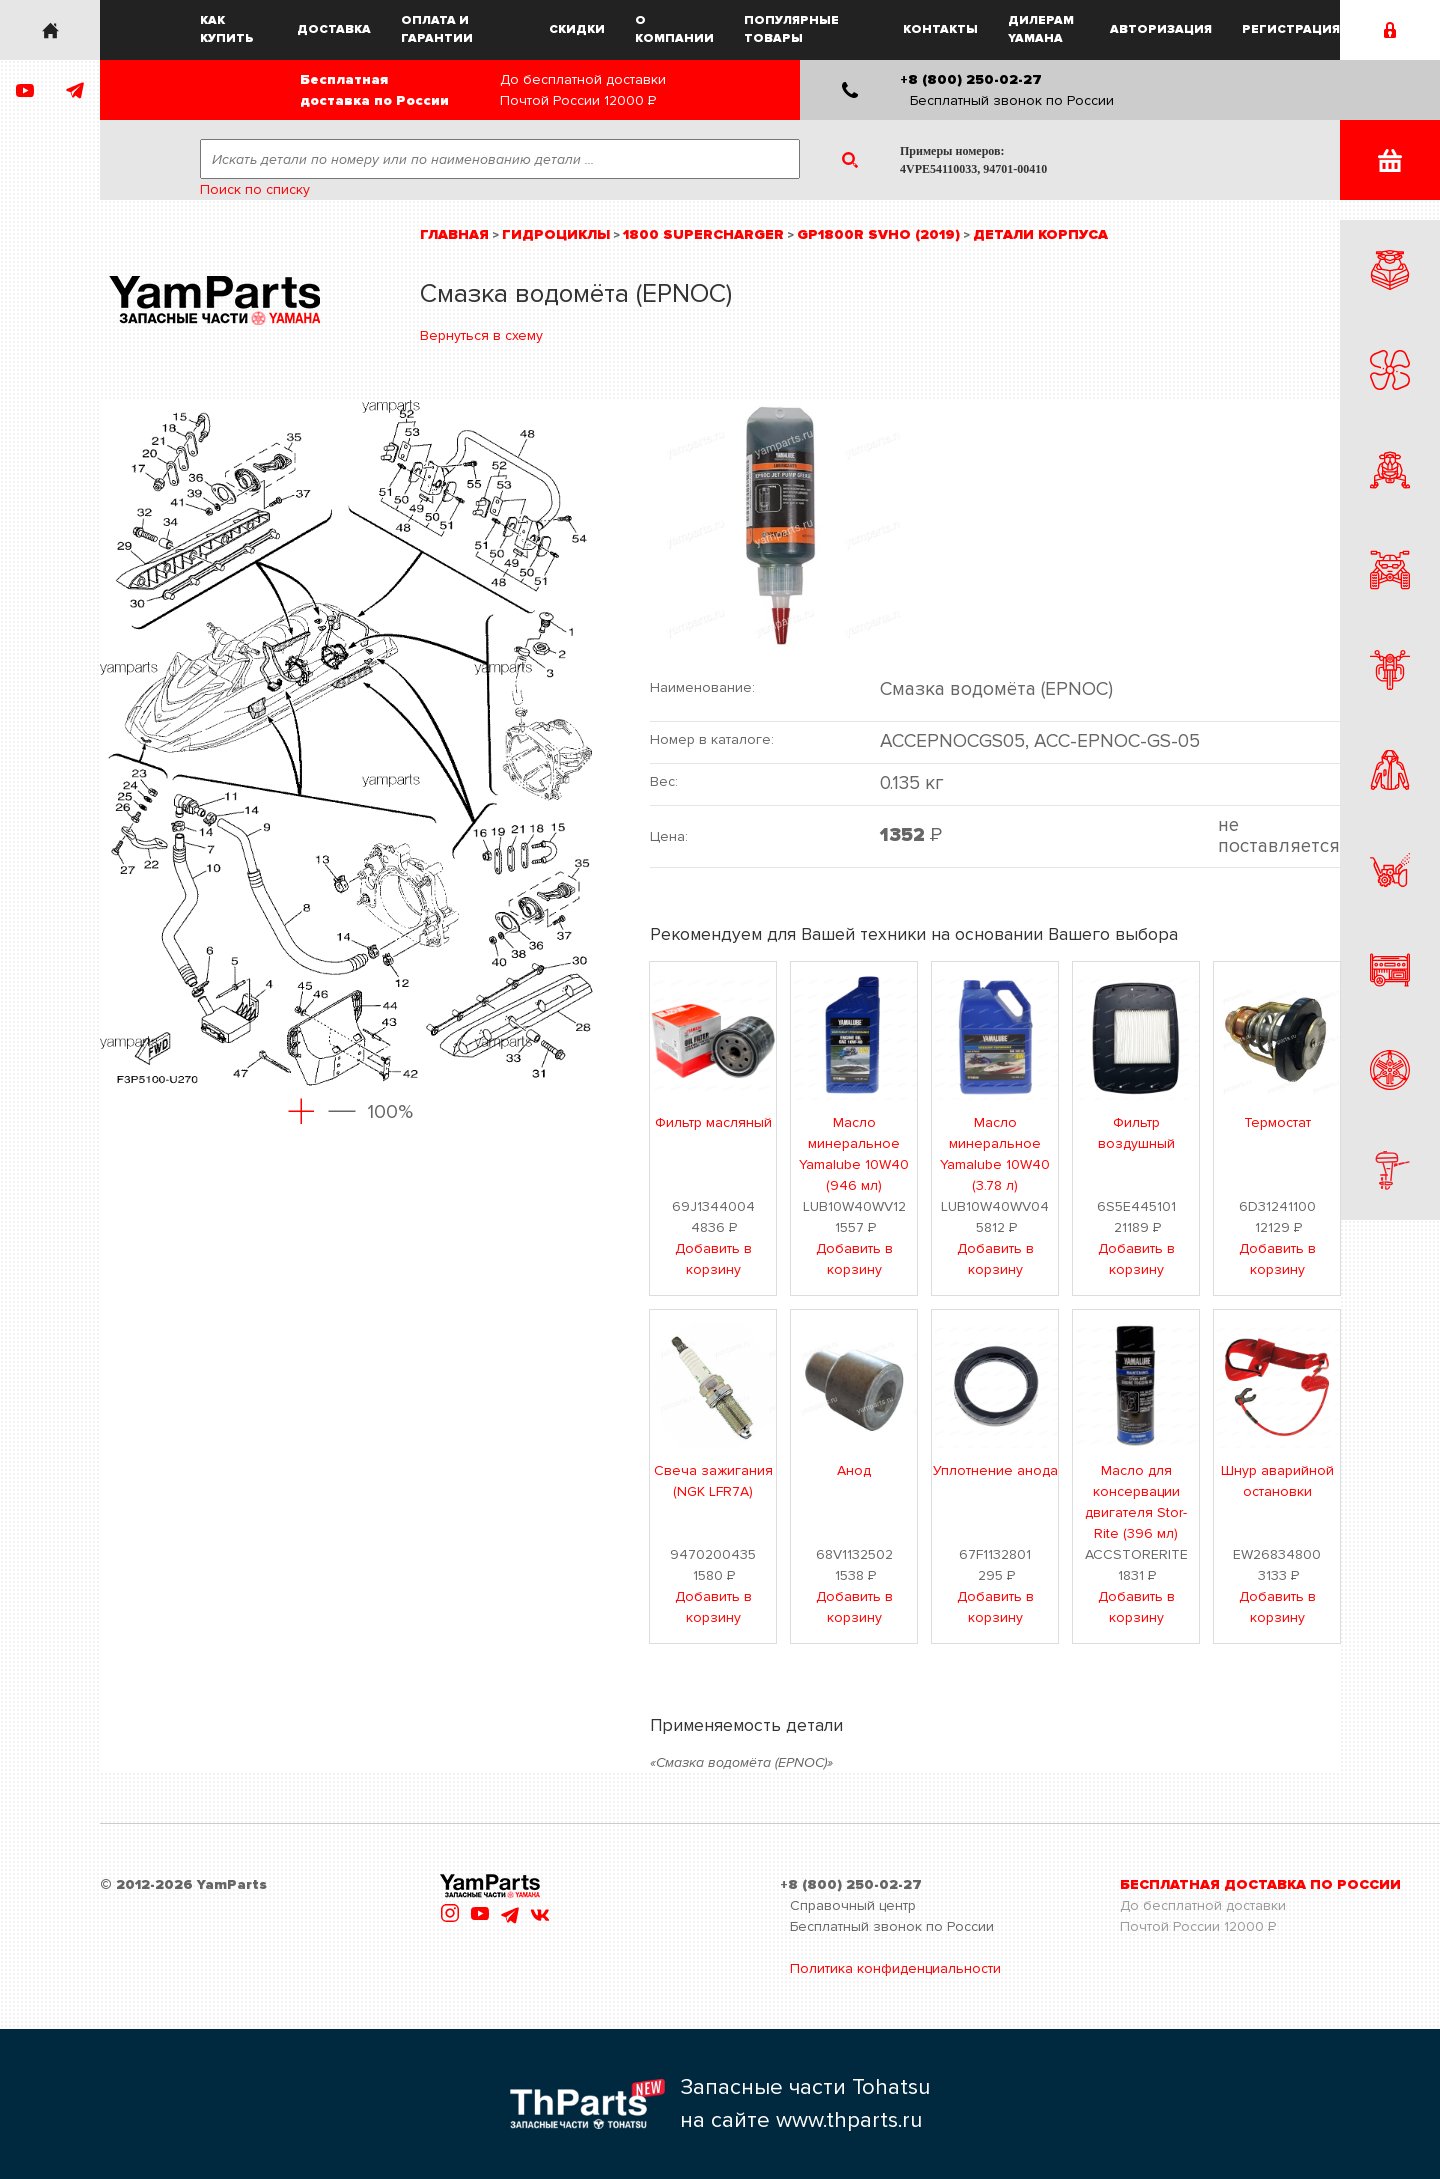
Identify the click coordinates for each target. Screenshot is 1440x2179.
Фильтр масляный (713, 1122)
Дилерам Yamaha (1041, 29)
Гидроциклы (556, 234)
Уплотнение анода (995, 1470)
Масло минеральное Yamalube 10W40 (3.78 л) (995, 1154)
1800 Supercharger (703, 234)
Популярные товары (791, 29)
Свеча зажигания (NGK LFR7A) (713, 1481)
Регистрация (1291, 29)
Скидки (577, 29)
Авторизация (1161, 29)
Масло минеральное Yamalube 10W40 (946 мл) (854, 1154)
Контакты (940, 29)
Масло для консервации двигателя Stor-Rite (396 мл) (1136, 1502)
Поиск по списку (255, 189)
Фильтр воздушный (1136, 1133)
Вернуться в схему (481, 335)
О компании (674, 29)
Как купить (227, 29)
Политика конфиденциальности (895, 1968)
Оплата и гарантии (437, 29)
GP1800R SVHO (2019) (878, 234)
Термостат (1277, 1122)
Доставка (334, 29)
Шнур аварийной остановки (1277, 1481)
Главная (454, 234)
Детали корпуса (1040, 234)
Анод (854, 1470)
